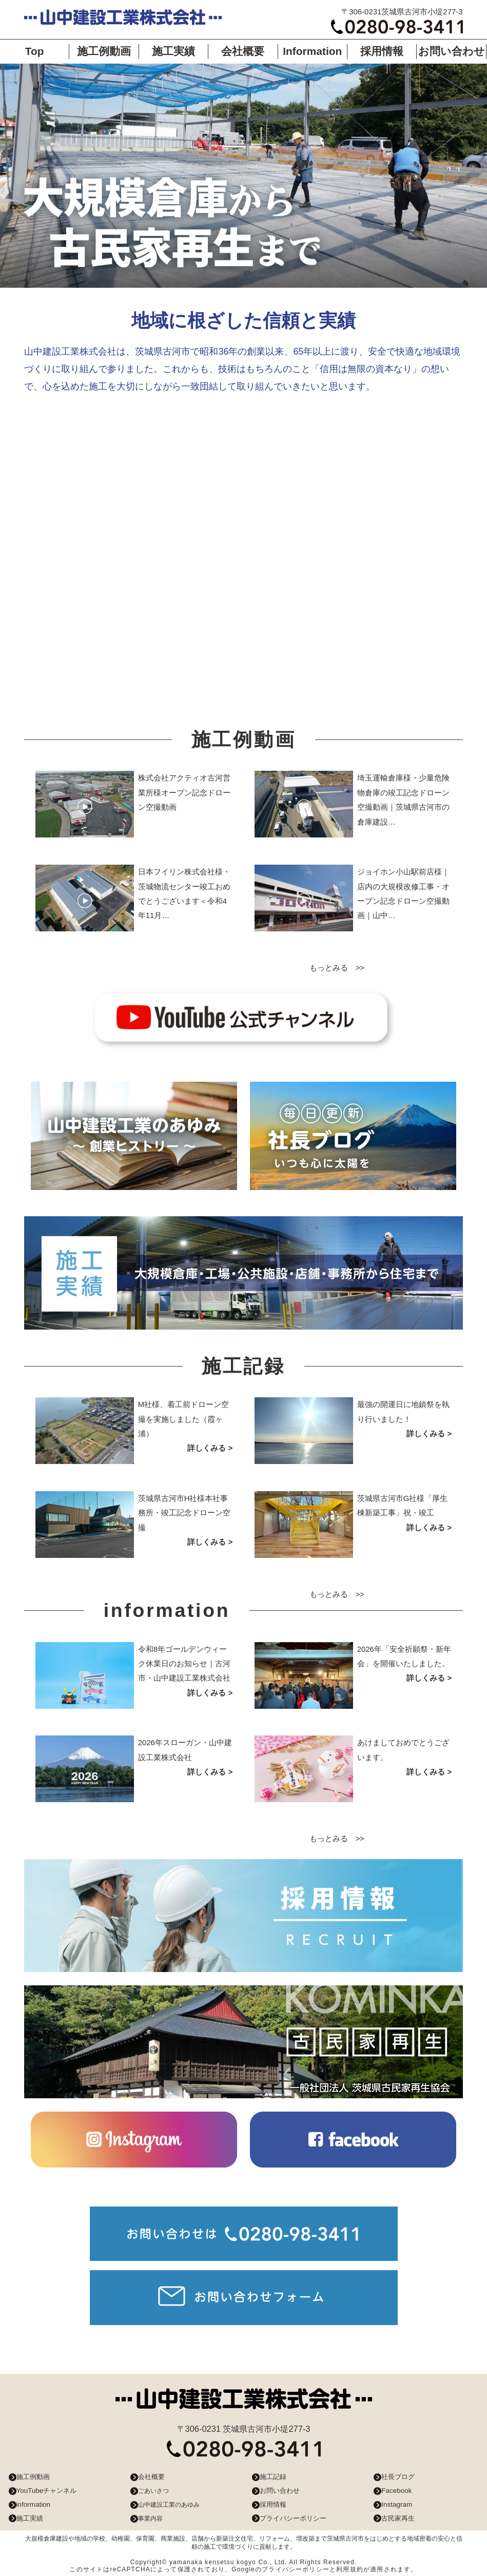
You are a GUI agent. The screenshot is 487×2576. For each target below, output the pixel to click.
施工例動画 (104, 51)
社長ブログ (398, 2477)
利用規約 (349, 2569)
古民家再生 (398, 2518)
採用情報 (381, 51)
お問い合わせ (451, 51)
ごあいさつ (153, 2490)
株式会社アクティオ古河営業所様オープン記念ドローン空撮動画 (184, 792)
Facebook (396, 2490)
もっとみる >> (336, 967)
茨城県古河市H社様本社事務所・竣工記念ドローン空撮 (184, 1513)
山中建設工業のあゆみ (169, 2504)
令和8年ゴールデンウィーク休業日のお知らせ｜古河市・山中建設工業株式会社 (184, 1664)
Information (312, 51)
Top (34, 51)
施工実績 (173, 51)
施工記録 (273, 2477)
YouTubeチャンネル (46, 2490)
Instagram (396, 2504)
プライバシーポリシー (293, 2518)
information (33, 2504)
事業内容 (150, 2518)
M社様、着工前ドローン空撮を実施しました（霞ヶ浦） (183, 1419)
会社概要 (242, 51)
